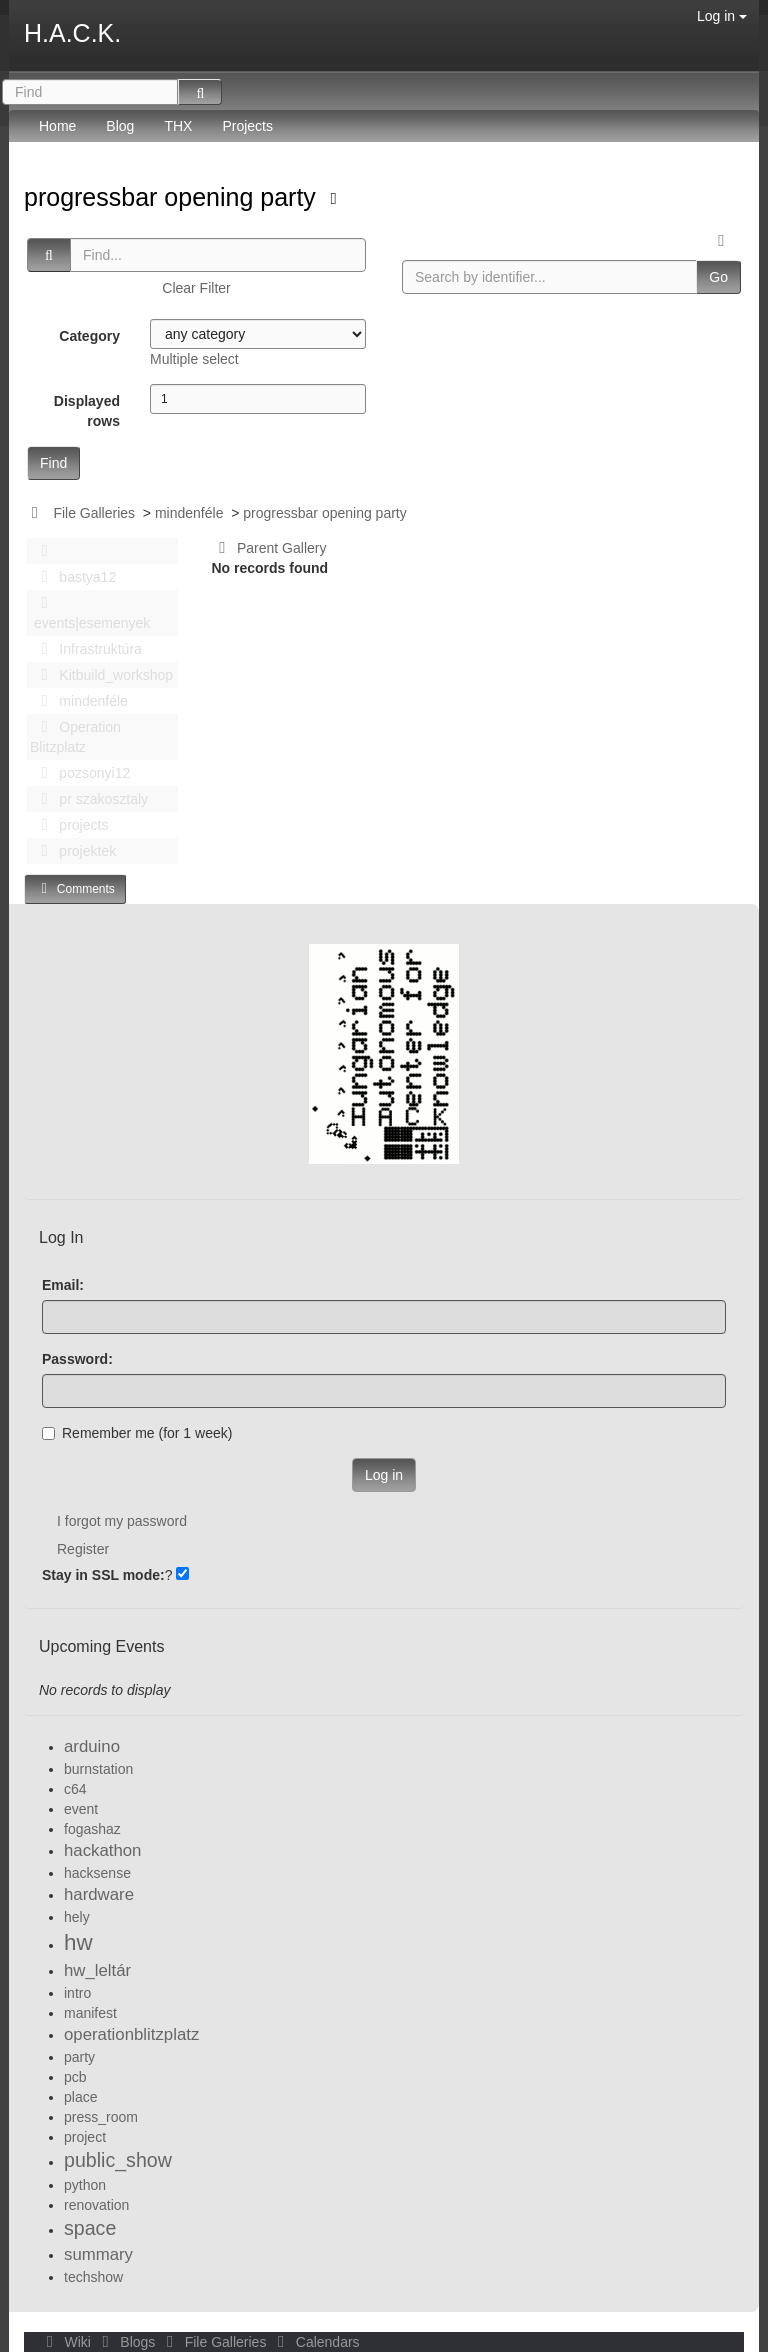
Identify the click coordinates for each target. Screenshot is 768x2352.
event (81, 1809)
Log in (722, 16)
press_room (101, 2117)
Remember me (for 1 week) (137, 1433)
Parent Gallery (269, 548)
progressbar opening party (173, 197)
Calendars (314, 2342)
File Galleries (94, 513)
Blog (120, 126)
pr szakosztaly (89, 799)
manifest (90, 2013)
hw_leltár (97, 1970)
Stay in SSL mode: (103, 1575)
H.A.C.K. (72, 33)
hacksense (97, 1873)
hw (78, 1942)
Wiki (67, 2342)
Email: (63, 1285)
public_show (118, 2160)
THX (178, 126)
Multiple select (194, 359)
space (90, 2228)
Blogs (127, 2342)
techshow (93, 2277)
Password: (77, 1359)
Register (83, 1549)
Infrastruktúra (86, 649)
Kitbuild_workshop (101, 675)
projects (69, 825)
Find (53, 463)
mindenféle (189, 513)
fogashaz (92, 1829)
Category (89, 336)
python (85, 2185)
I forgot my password (122, 1521)
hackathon (102, 1850)
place (80, 2097)
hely (77, 1917)
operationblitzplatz (131, 2034)
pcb (75, 2077)
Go (718, 277)
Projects (247, 126)
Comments (75, 888)
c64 (75, 1789)
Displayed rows (87, 411)
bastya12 (73, 577)
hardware (99, 1894)
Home (57, 126)
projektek (73, 851)
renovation (96, 2205)
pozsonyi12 (80, 773)
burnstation (98, 1769)
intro (77, 1993)
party (79, 2057)
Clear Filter (196, 288)
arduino (92, 1746)
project (85, 2137)
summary (98, 2254)
